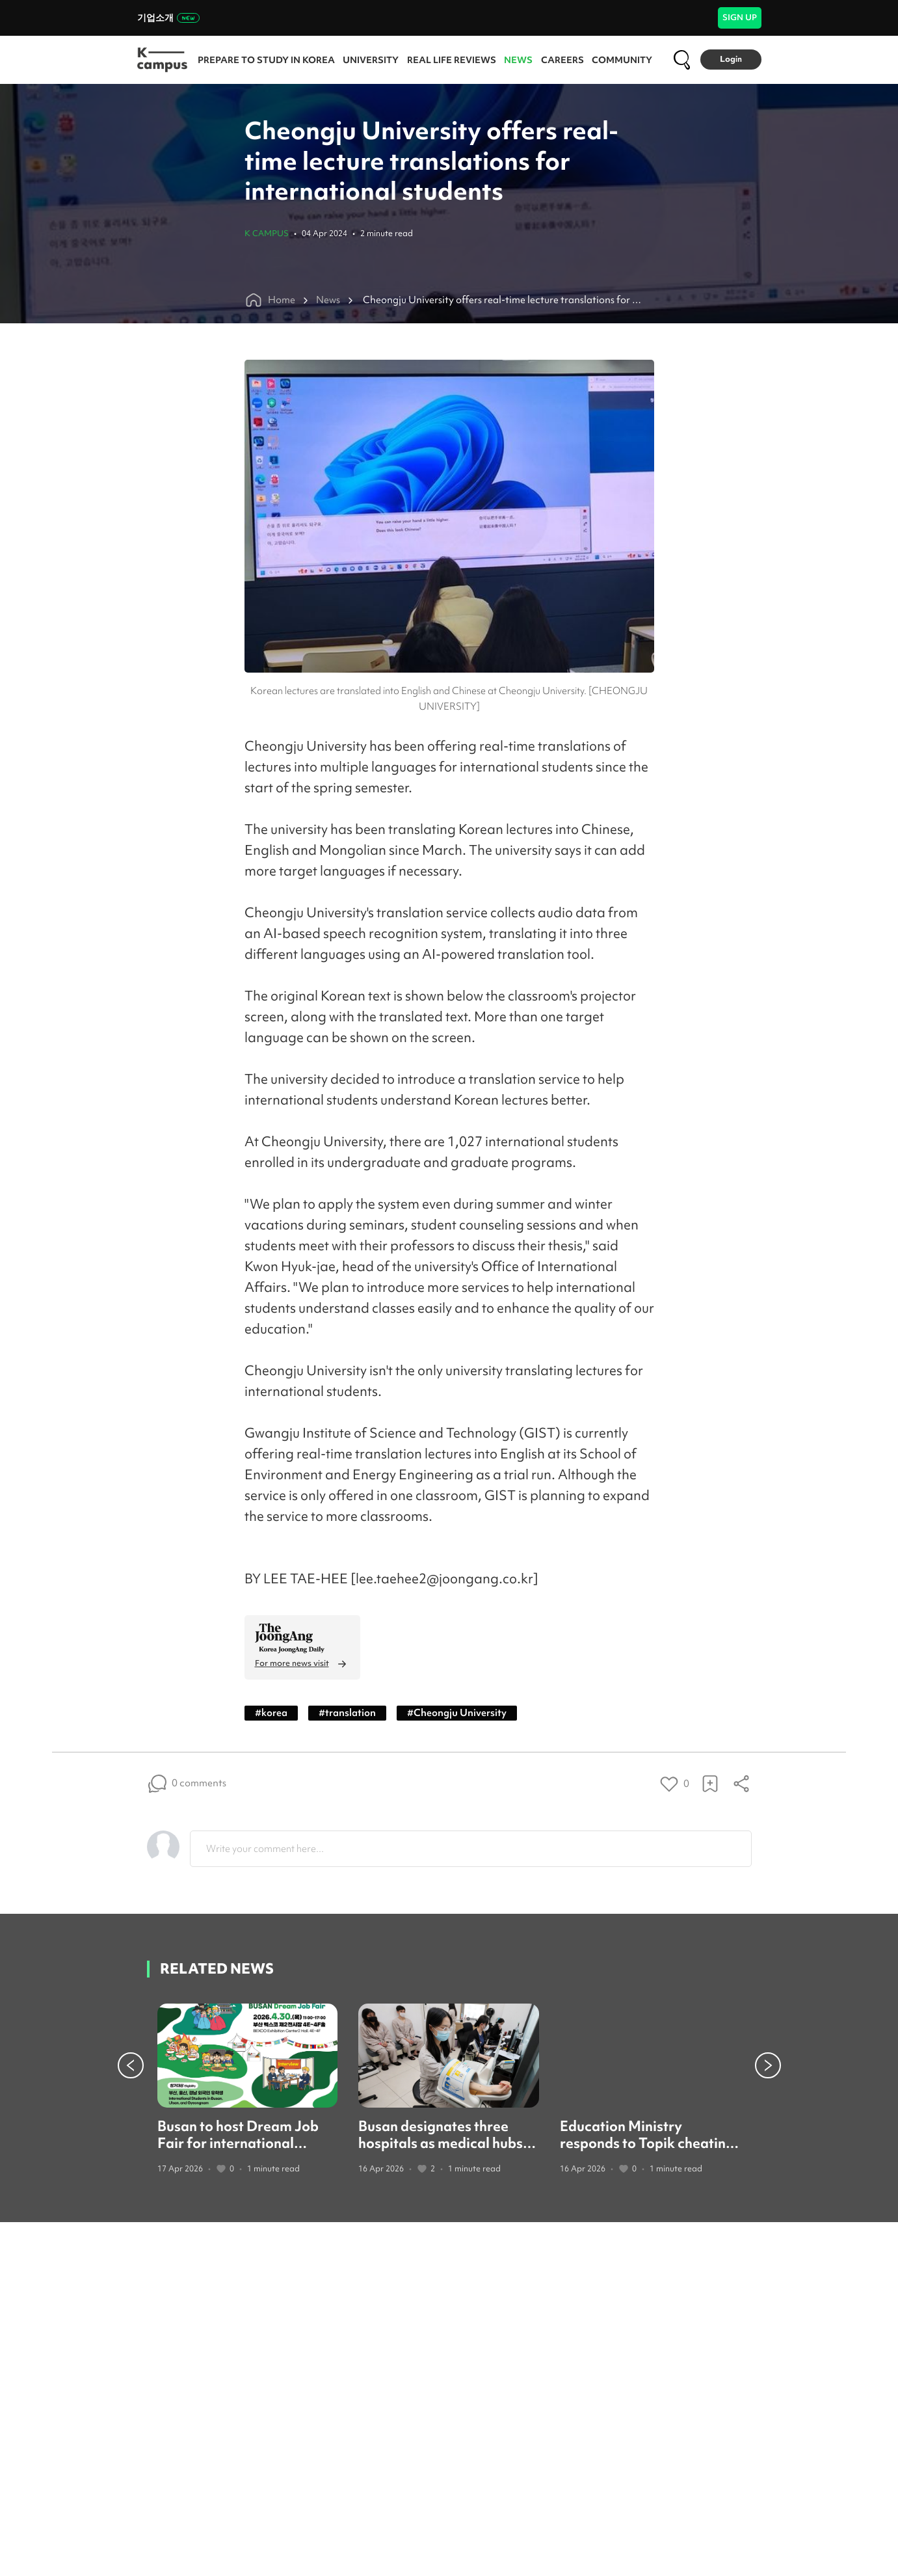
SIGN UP (739, 17)
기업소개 (168, 17)
